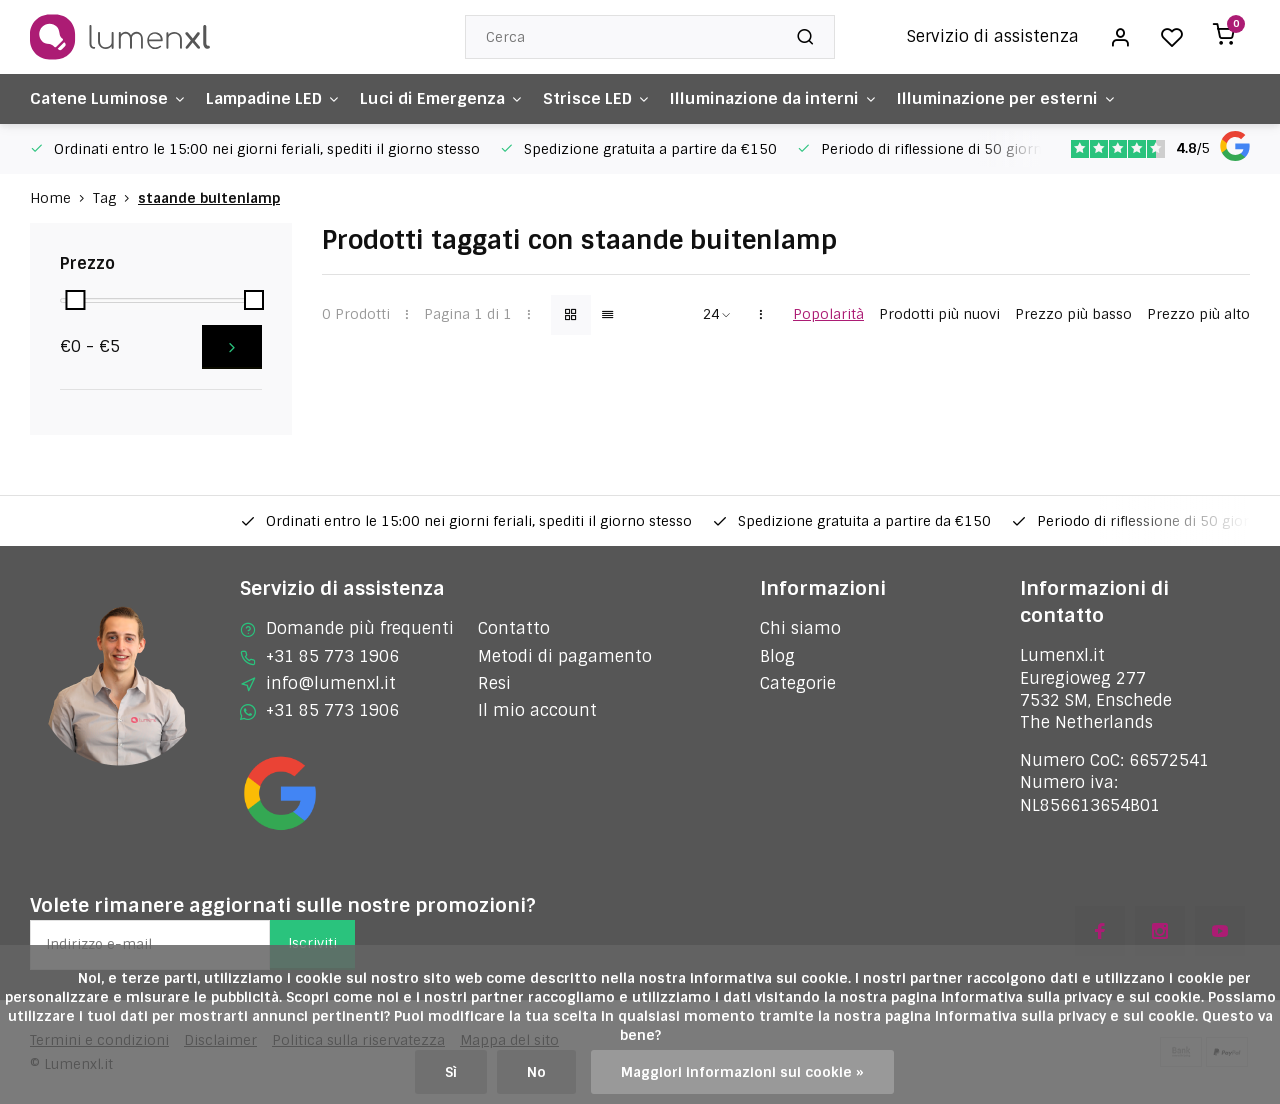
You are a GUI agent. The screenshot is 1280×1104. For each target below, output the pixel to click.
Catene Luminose (109, 98)
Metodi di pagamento (565, 656)
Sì (451, 1072)
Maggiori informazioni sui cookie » (742, 1072)
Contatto (514, 628)
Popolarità (828, 314)
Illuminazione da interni (789, 98)
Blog (777, 656)
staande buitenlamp (209, 198)
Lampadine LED (278, 98)
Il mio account (537, 710)
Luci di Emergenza (451, 98)
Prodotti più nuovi (939, 314)
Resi (494, 683)
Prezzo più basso (1073, 314)
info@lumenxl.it (331, 683)
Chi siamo (800, 628)
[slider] (75, 300)
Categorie (798, 683)
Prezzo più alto (1198, 314)
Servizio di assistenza (993, 36)
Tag (115, 198)
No (536, 1072)
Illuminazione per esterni (1026, 98)
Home (61, 198)
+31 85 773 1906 (332, 656)
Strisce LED (609, 98)
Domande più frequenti (360, 628)
